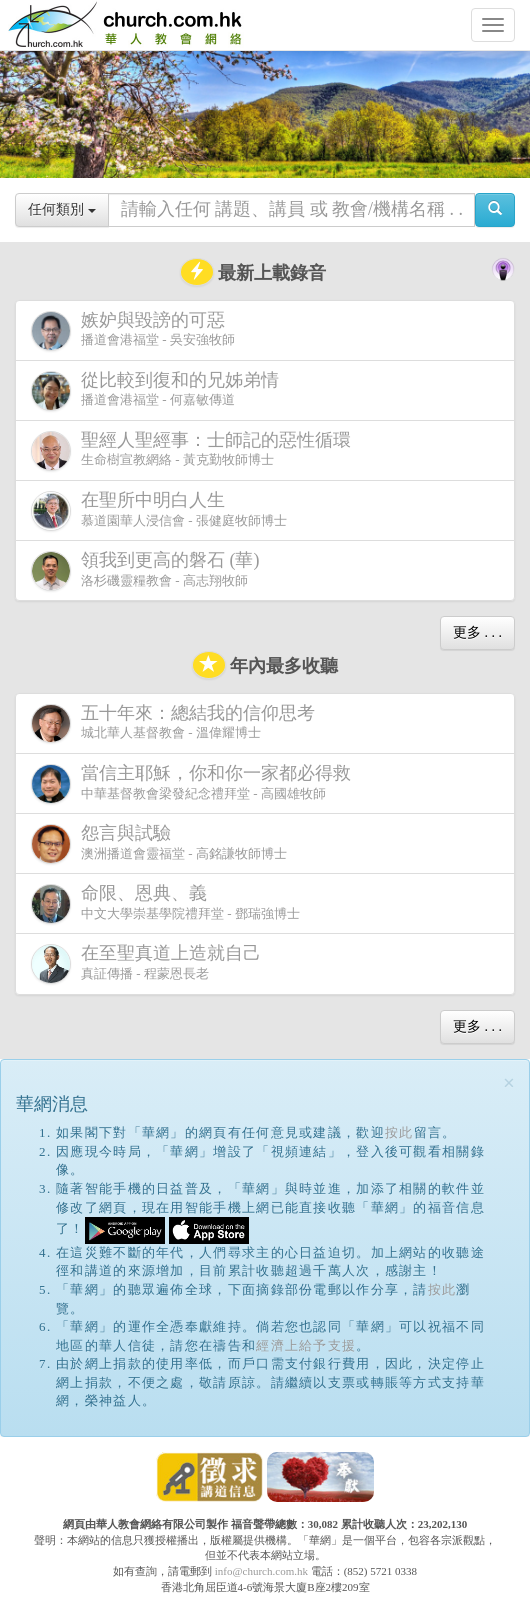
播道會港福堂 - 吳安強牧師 (133, 330)
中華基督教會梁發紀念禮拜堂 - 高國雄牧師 (195, 783)
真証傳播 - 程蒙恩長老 (150, 963)
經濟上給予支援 (306, 1345)
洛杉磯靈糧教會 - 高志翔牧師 (149, 570)
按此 (399, 1132)
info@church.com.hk (261, 1571)
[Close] (509, 1083)
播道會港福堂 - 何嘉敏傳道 (159, 390)
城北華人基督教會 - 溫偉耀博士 (177, 723)
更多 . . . (477, 632)
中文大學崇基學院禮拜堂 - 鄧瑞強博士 (165, 903)
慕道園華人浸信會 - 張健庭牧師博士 (159, 510)
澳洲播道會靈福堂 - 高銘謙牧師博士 (159, 843)
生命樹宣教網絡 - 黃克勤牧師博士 (195, 450)
